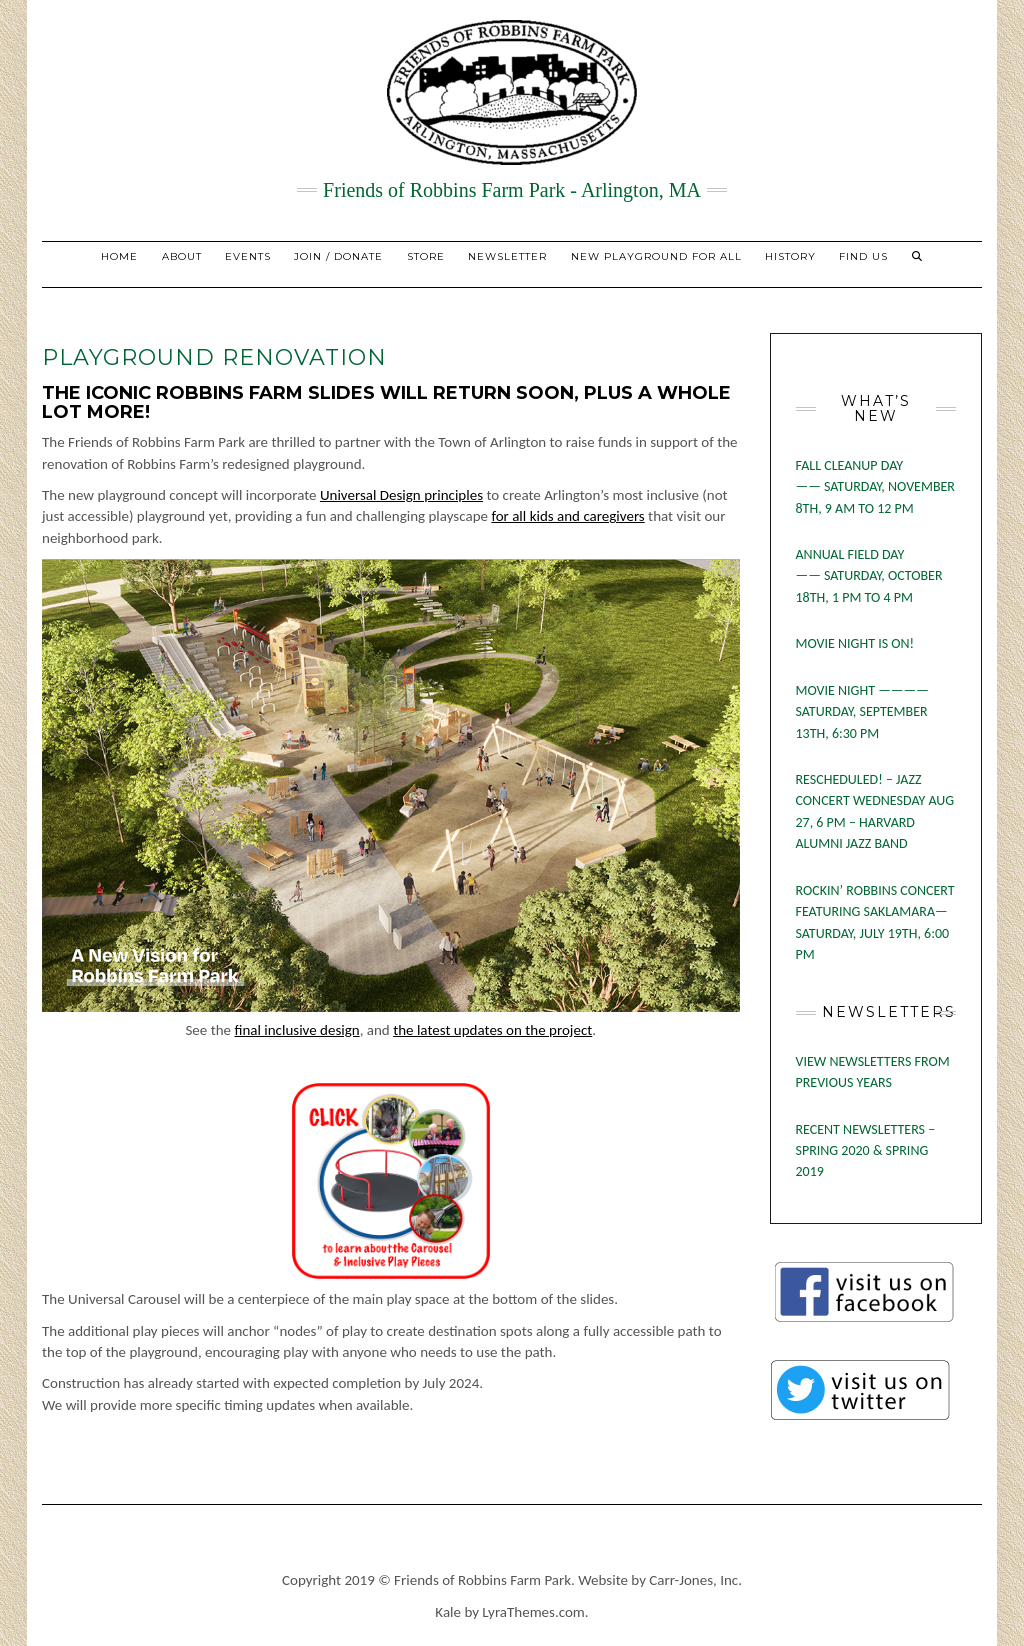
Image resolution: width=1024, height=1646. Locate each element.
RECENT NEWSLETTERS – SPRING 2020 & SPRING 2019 (866, 1151)
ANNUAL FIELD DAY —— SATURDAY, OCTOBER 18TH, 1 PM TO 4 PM (869, 576)
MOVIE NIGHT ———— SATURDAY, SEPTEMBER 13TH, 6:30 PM (862, 712)
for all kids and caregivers (567, 516)
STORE (426, 256)
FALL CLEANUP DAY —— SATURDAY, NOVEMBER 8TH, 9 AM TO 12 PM (875, 487)
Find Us (863, 256)
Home (119, 256)
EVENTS (248, 256)
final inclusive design (296, 1030)
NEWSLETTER (507, 256)
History (790, 256)
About (182, 256)
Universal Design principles (401, 495)
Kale (448, 1612)
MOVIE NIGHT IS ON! (855, 643)
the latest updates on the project (492, 1030)
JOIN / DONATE (338, 256)
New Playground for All (656, 256)
